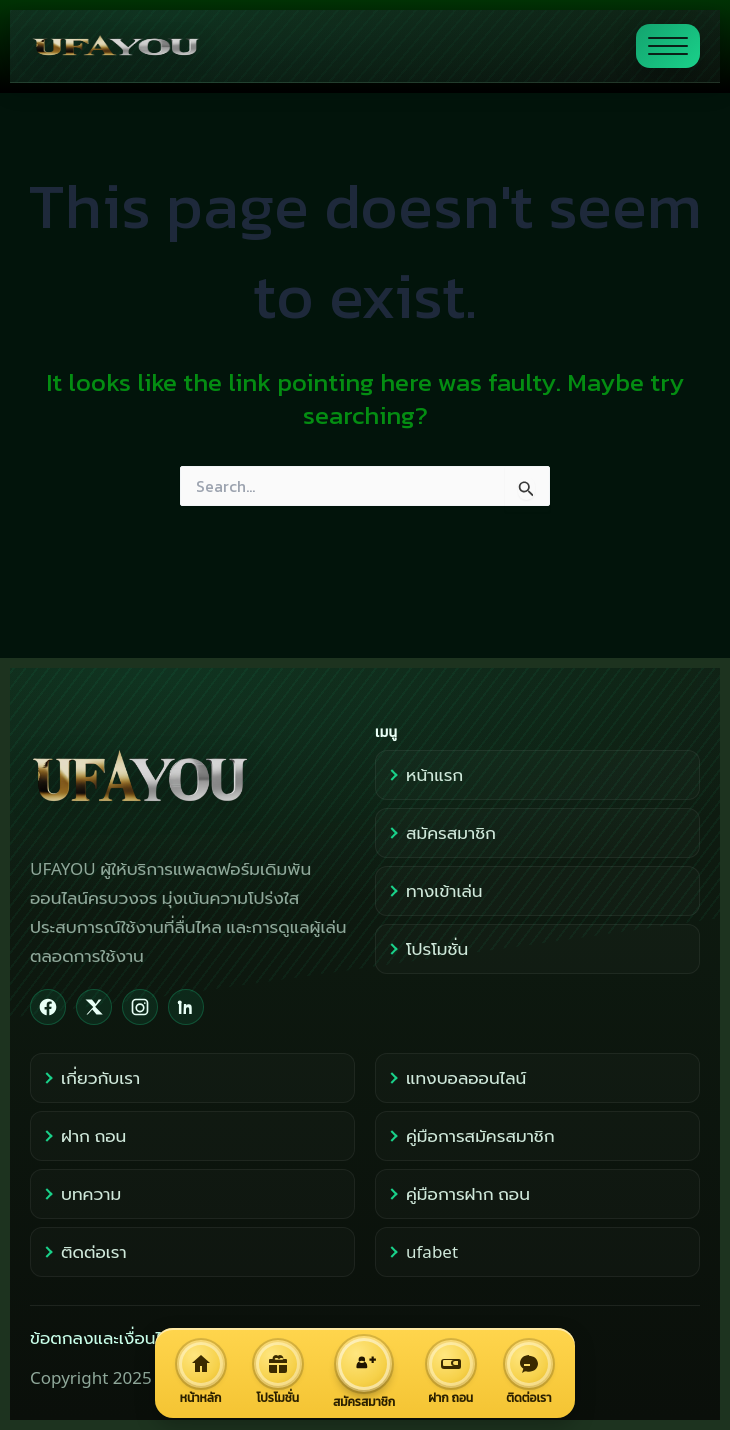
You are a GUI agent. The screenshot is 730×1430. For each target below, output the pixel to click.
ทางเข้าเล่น (434, 890)
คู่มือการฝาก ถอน (458, 1193)
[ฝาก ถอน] (451, 1373)
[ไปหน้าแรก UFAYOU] (325, 46)
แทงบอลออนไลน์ (456, 1077)
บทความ (81, 1193)
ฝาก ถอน (83, 1135)
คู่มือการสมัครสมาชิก (470, 1135)
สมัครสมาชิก (441, 832)
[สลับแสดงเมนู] (668, 46)
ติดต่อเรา (83, 1251)
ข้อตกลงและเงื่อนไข (100, 1337)
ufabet (422, 1251)
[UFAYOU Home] (192, 777)
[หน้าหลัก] (200, 1373)
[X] (94, 1007)
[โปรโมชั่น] (277, 1373)
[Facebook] (48, 1007)
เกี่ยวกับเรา (90, 1077)
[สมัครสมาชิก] (363, 1373)
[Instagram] (140, 1007)
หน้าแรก (424, 774)
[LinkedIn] (186, 1007)
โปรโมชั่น (427, 948)
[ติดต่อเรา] (529, 1373)
